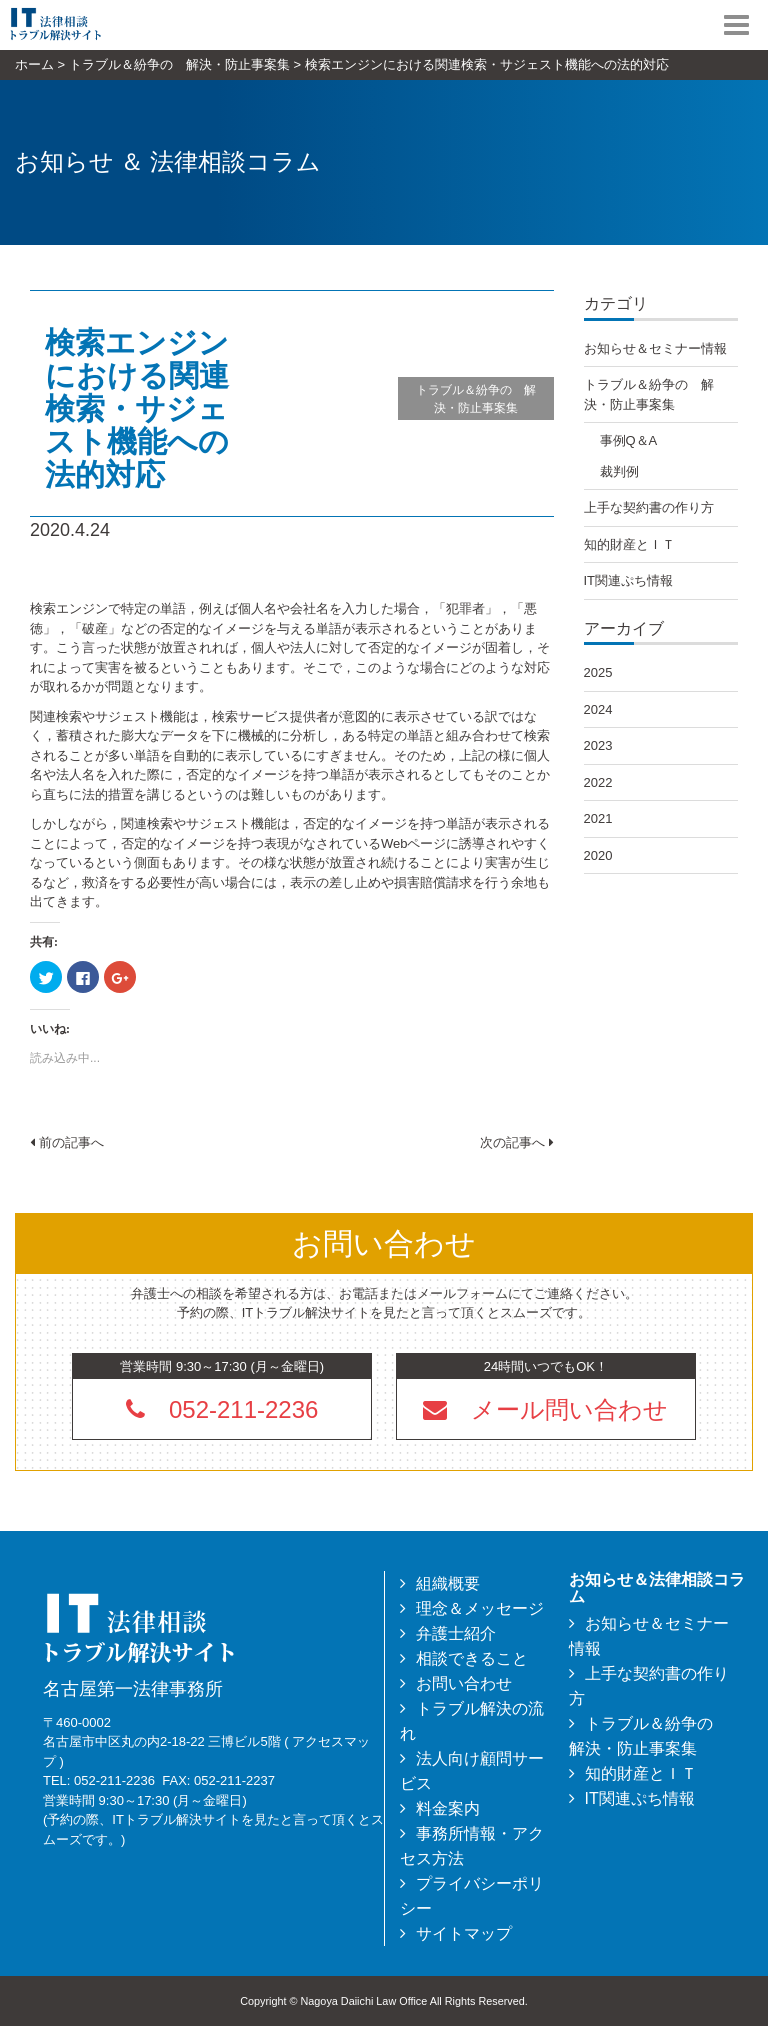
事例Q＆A (629, 440)
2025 (598, 672)
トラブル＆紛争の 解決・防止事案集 (476, 399)
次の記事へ (517, 1142)
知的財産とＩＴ (629, 544)
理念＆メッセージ (480, 1608)
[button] (546, 1409)
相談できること (472, 1658)
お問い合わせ (464, 1683)
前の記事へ (67, 1142)
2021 (598, 818)
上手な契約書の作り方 (649, 507)
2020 (598, 855)
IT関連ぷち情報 (629, 580)
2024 (598, 709)
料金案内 (448, 1808)
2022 (598, 782)
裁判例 (619, 471)
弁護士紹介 (456, 1633)
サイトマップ (464, 1933)
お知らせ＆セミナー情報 (655, 348)
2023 (598, 745)
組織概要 (448, 1583)
